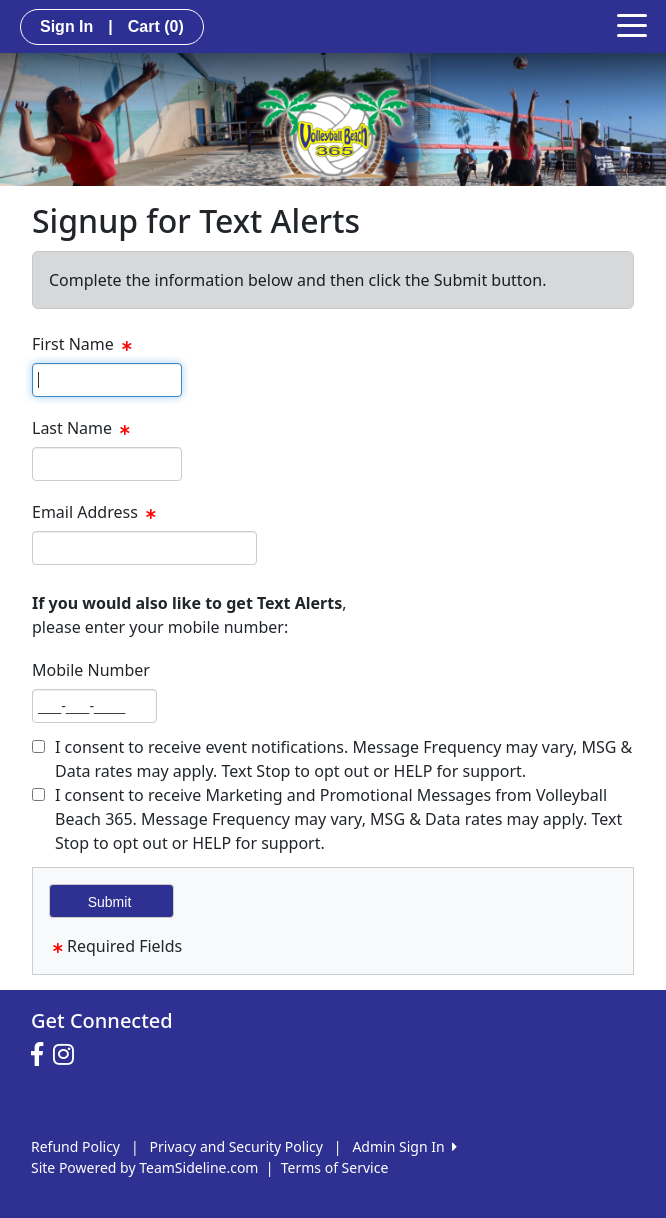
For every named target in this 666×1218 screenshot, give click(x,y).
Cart (156, 26)
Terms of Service (335, 1167)
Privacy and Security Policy (236, 1146)
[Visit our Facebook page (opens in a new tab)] (42, 1055)
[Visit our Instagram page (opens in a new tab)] (68, 1055)
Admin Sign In (404, 1146)
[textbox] (107, 380)
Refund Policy (75, 1146)
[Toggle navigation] (632, 24)
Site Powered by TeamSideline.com (144, 1167)
